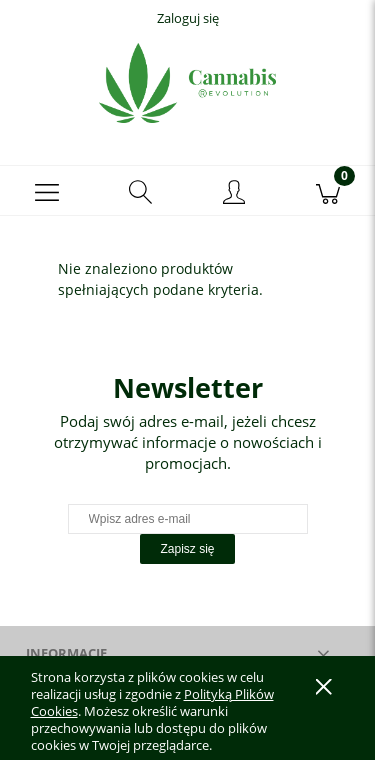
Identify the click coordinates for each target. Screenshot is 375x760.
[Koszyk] (328, 191)
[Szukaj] (141, 191)
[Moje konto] (235, 194)
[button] (47, 191)
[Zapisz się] (187, 549)
